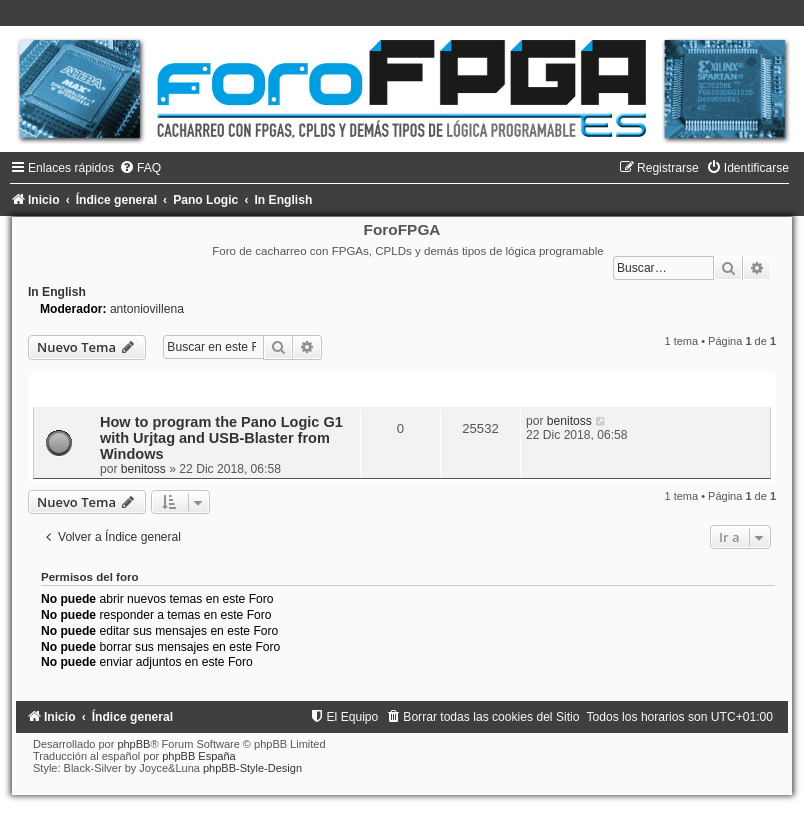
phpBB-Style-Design (252, 768)
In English (57, 292)
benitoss (143, 469)
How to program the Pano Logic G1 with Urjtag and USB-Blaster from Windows (221, 438)
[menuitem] (140, 168)
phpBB (133, 744)
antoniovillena (147, 309)
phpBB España (198, 756)
